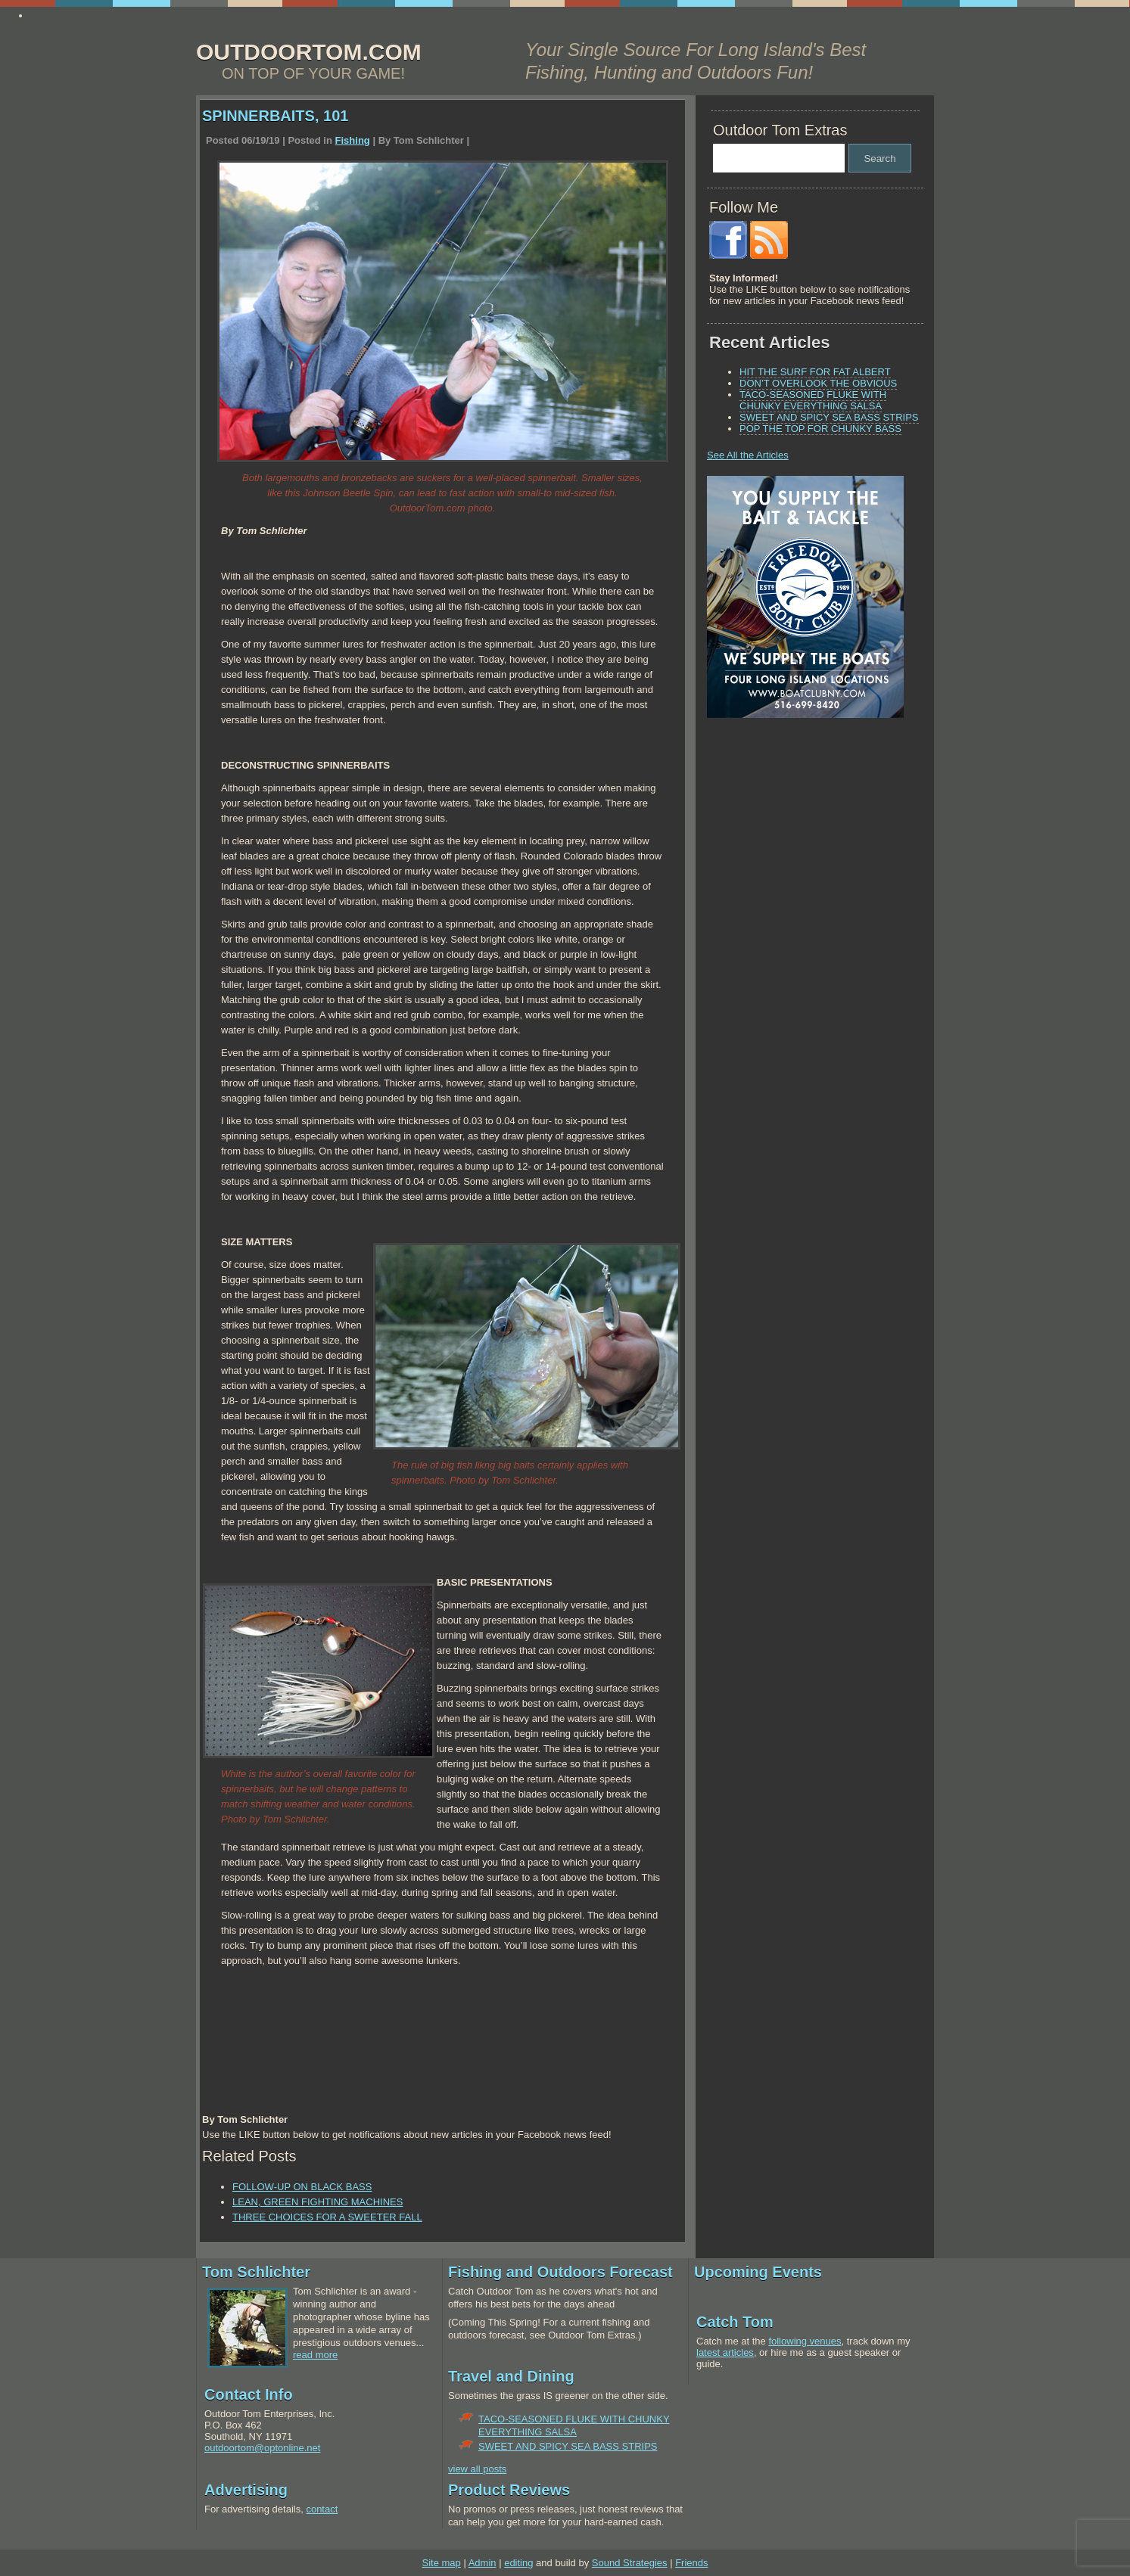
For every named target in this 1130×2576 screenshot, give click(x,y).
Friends (691, 2562)
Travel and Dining (511, 2376)
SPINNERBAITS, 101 (275, 115)
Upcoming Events (758, 2272)
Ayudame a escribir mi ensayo (96, 15)
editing (518, 2562)
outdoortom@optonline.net (262, 2447)
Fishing (352, 140)
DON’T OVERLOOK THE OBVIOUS (818, 383)
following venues (804, 2341)
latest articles (725, 2352)
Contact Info (248, 2394)
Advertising (246, 2489)
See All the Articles (748, 455)
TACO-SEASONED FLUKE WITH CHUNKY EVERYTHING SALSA (812, 400)
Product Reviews (509, 2489)
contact (322, 2509)
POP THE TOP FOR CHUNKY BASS (820, 428)
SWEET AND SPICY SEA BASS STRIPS (829, 417)
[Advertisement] (801, 835)
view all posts (477, 2469)
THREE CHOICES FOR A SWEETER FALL (327, 2217)
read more (315, 2354)
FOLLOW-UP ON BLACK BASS (302, 2186)
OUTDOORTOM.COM (309, 51)
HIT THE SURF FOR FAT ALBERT (815, 372)
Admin (482, 2562)
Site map (441, 2562)
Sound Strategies (630, 2562)
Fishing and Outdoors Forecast (560, 2272)
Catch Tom (735, 2321)
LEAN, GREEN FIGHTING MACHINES (317, 2202)
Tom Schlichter (256, 2272)
